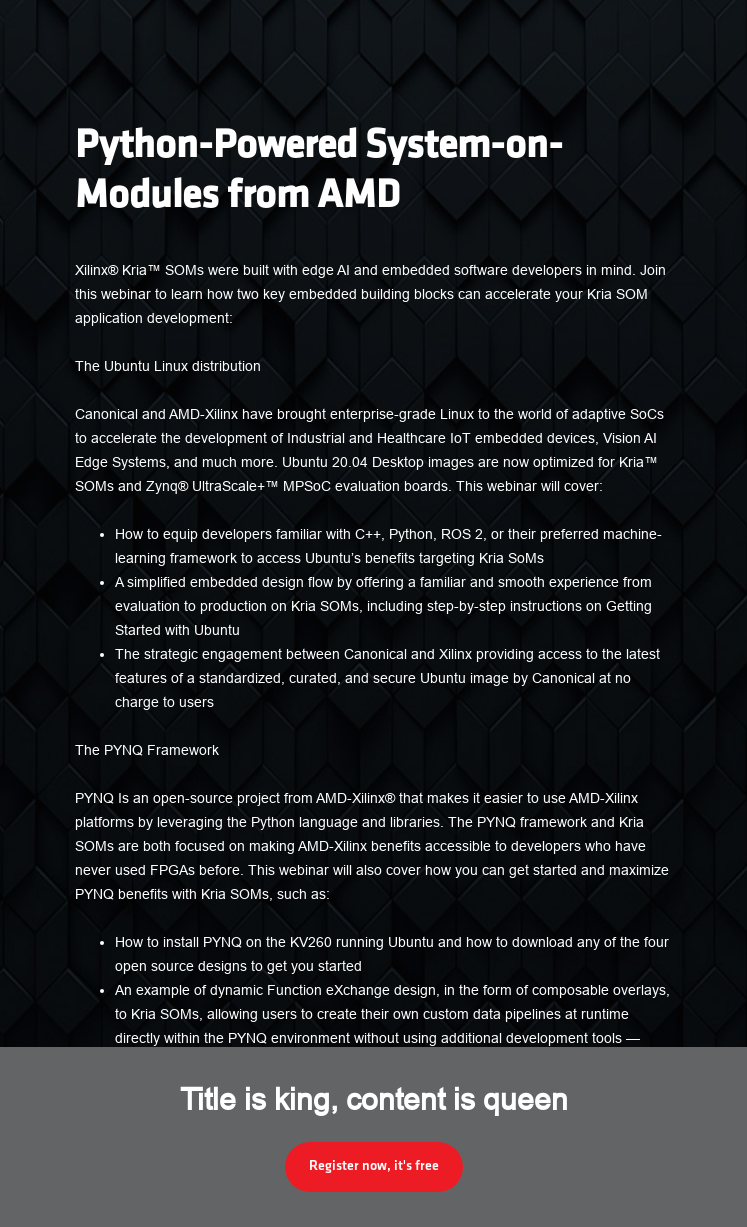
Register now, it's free (374, 1166)
